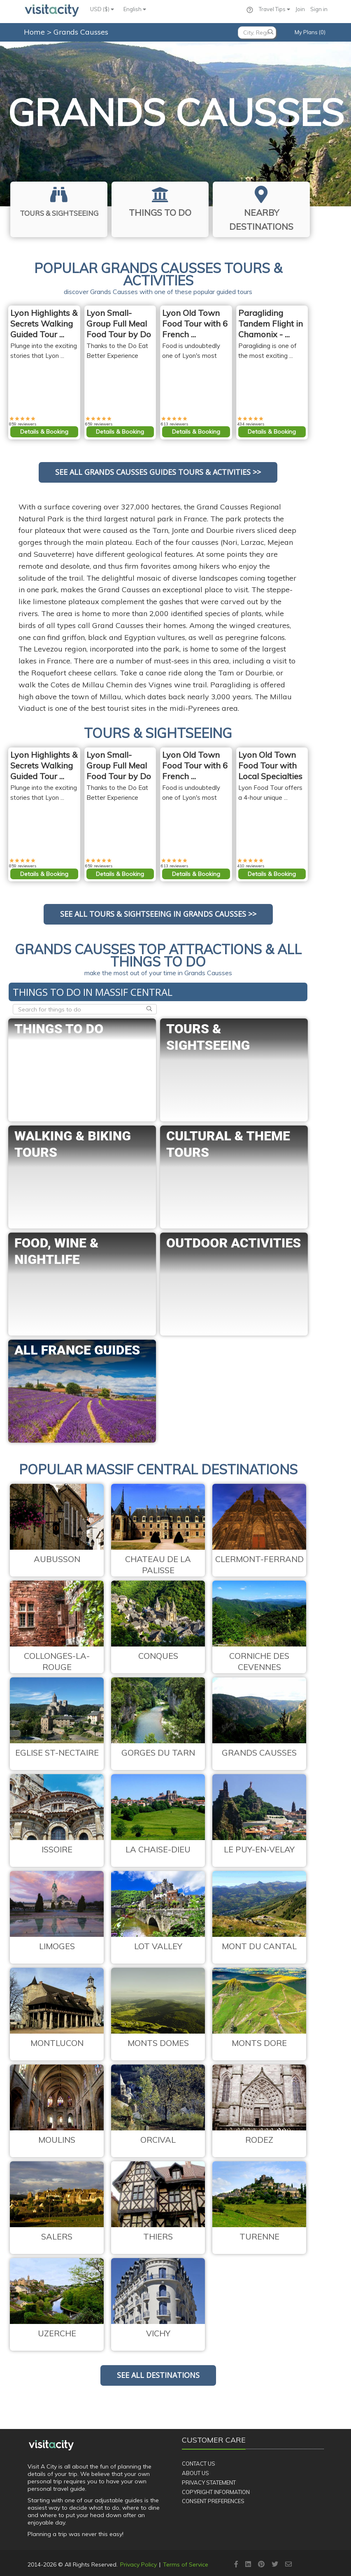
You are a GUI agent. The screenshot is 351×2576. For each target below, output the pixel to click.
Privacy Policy (138, 2564)
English (134, 9)
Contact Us (198, 2463)
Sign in (319, 9)
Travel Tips (274, 9)
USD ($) (102, 9)
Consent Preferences (213, 2501)
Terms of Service (185, 2564)
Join (300, 9)
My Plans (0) (310, 32)
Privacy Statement (209, 2482)
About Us (195, 2473)
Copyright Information (216, 2492)
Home (34, 32)
